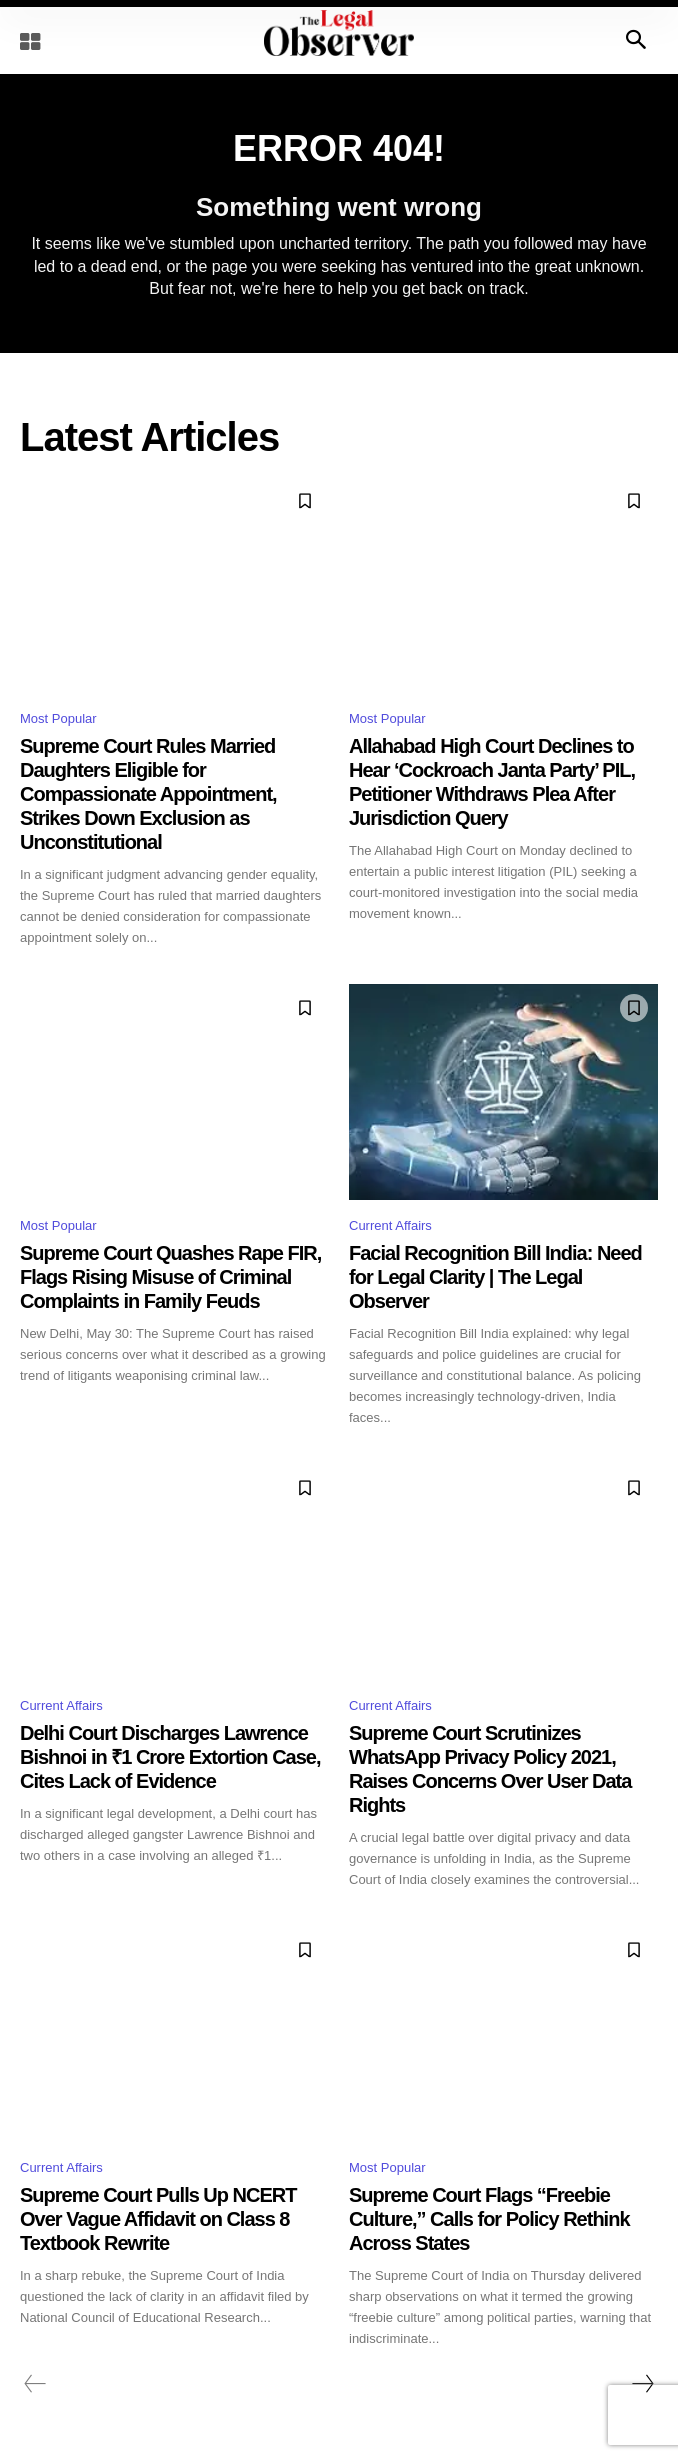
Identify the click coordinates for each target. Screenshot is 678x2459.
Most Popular (58, 718)
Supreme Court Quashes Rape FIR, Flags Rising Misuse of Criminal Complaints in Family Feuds (170, 1277)
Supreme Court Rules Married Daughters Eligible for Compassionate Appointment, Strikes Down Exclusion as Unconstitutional (148, 794)
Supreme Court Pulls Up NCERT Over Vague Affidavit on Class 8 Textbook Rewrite (158, 2219)
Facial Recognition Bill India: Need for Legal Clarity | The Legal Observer (495, 1277)
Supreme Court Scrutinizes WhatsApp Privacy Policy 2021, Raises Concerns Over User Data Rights (490, 1769)
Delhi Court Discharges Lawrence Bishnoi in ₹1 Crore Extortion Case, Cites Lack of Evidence (170, 1757)
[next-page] (642, 2384)
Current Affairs (390, 1225)
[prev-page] (35, 2384)
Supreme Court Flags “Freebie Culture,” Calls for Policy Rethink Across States (489, 2219)
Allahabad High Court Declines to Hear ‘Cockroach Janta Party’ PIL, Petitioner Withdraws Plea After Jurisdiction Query (492, 782)
